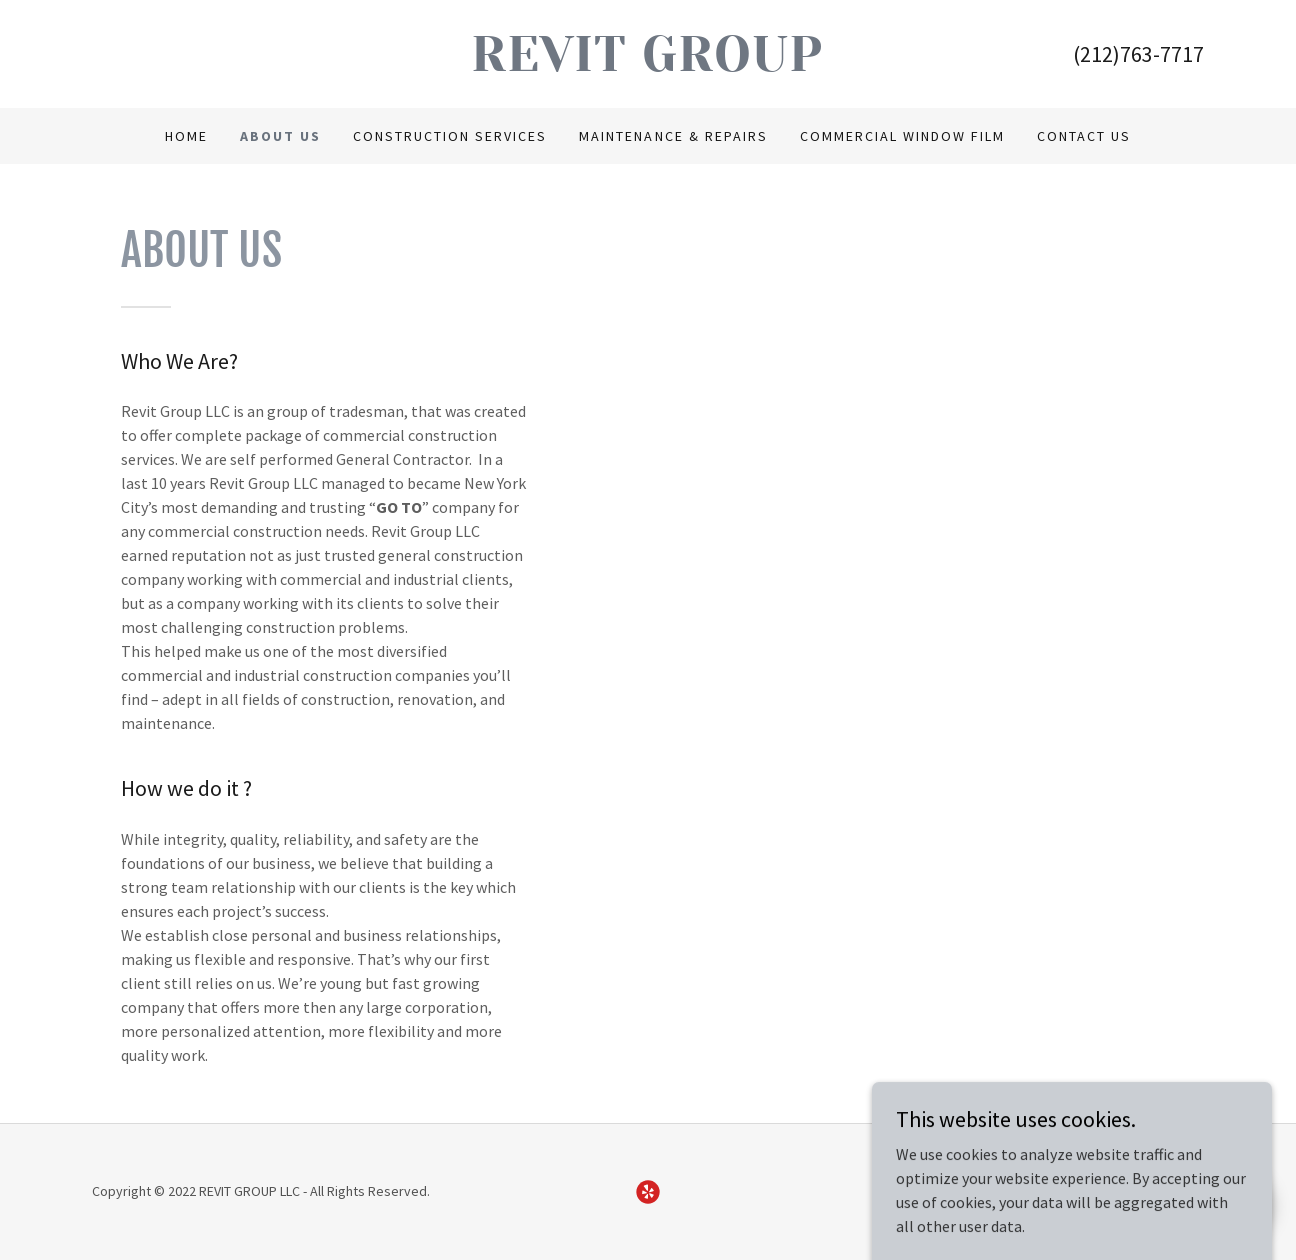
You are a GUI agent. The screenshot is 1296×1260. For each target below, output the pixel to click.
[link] (648, 65)
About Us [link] (280, 136)
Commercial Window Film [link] (902, 136)
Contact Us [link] (1084, 136)
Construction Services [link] (450, 136)
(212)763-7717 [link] (1138, 54)
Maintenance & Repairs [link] (673, 136)
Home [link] (186, 136)
